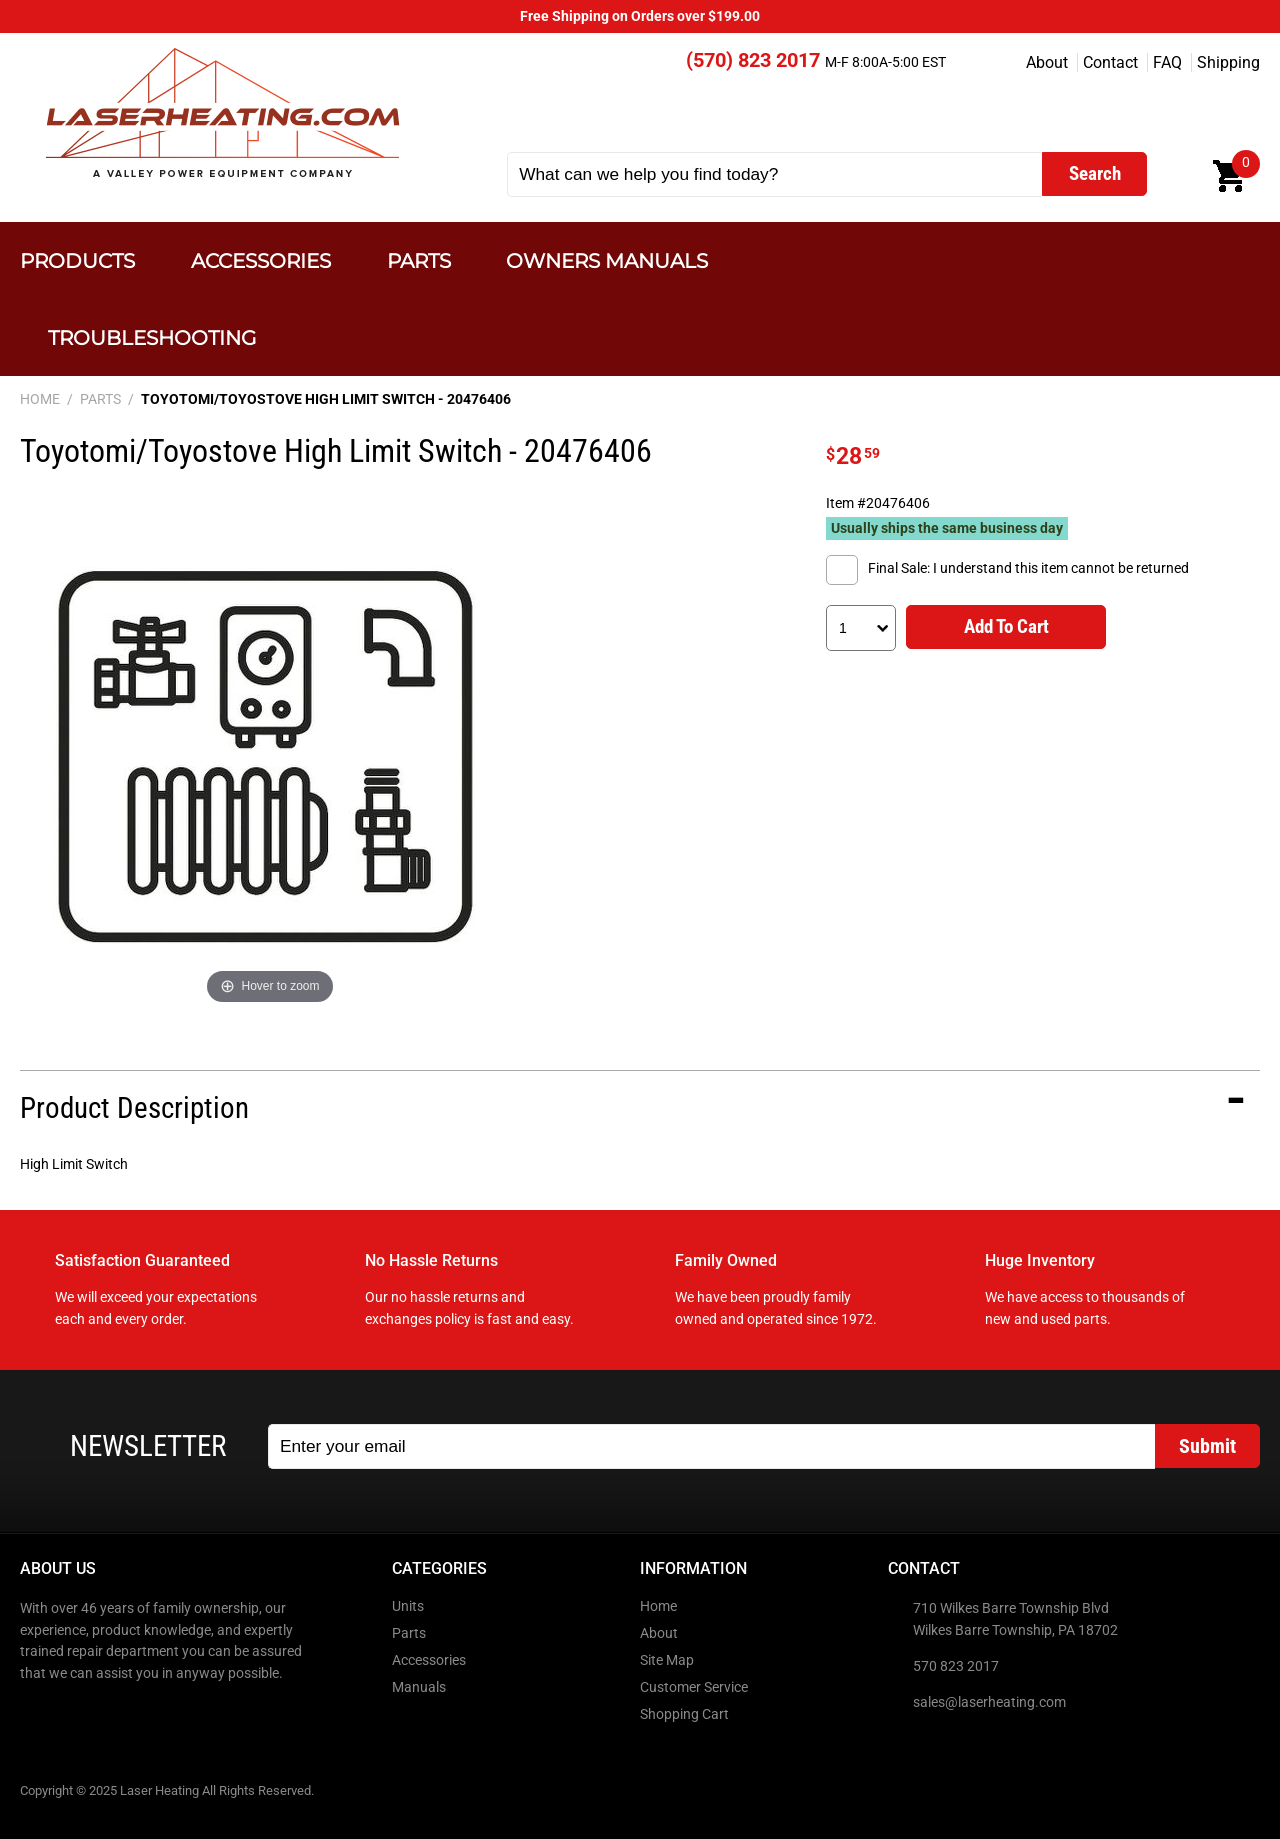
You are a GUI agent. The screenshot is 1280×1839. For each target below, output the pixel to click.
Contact (1110, 62)
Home (658, 1606)
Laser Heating (221, 112)
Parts (419, 260)
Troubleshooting (152, 337)
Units (408, 1606)
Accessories (261, 260)
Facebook (37, 1716)
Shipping (1228, 62)
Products (77, 260)
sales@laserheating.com (989, 1702)
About (1047, 62)
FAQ (1167, 62)
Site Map (667, 1660)
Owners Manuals (607, 260)
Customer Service (694, 1687)
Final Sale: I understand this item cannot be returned (1028, 568)
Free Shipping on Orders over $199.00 (640, 16)
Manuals (419, 1687)
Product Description (134, 1108)
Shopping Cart (684, 1714)
